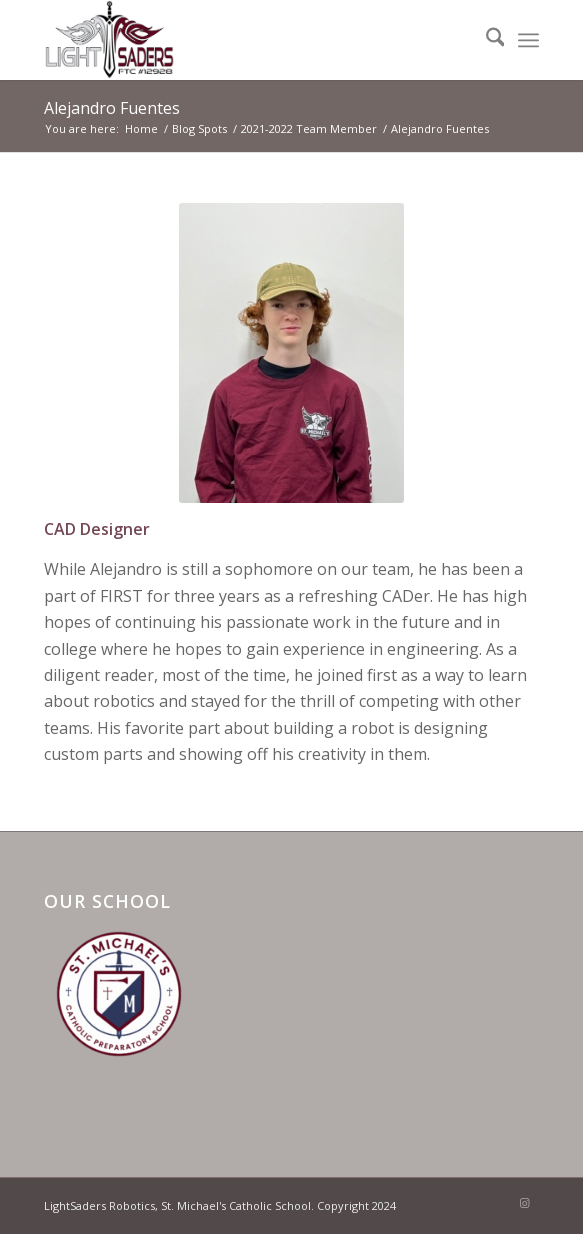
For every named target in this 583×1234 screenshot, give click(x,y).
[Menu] (528, 40)
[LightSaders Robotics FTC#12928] (242, 40)
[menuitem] (485, 40)
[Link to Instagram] (524, 1203)
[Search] (485, 40)
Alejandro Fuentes (112, 108)
